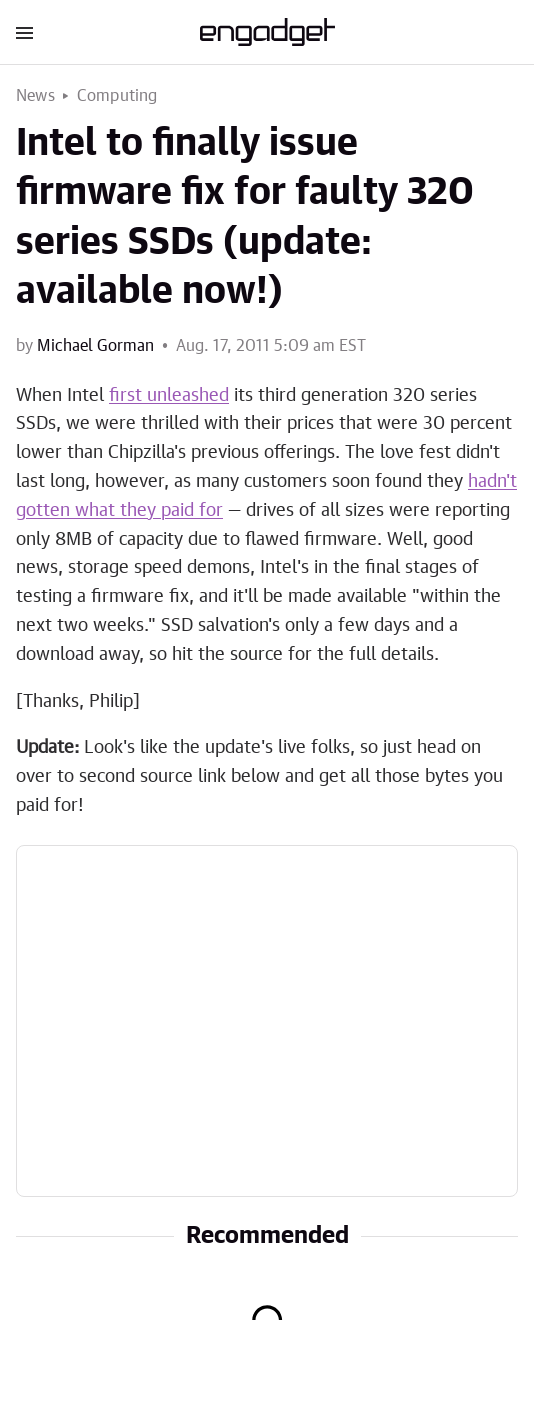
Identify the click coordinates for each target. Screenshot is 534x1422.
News (35, 96)
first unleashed (169, 396)
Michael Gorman (95, 346)
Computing (117, 96)
